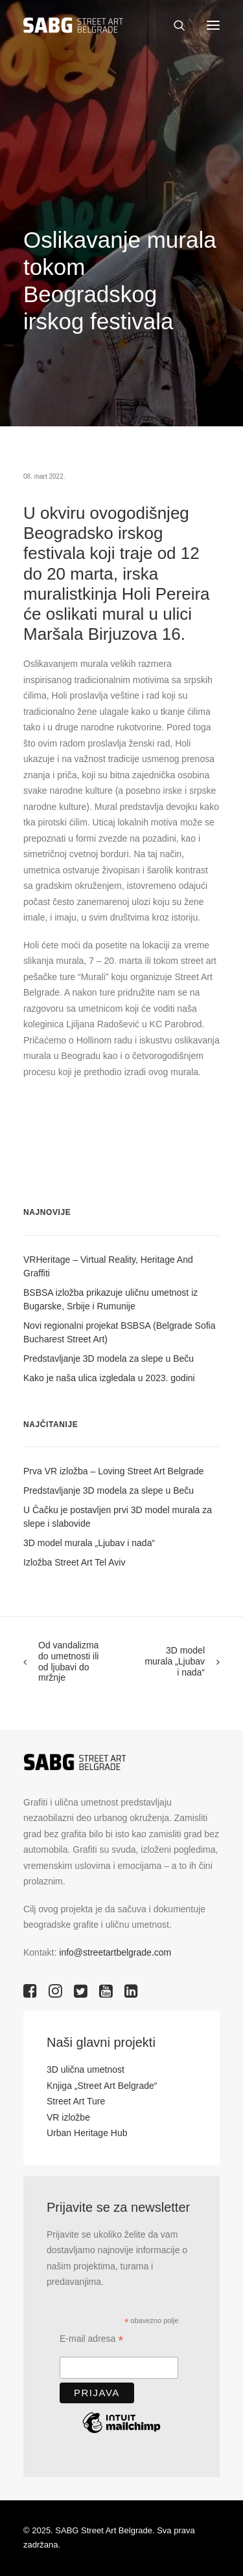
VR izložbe (68, 2117)
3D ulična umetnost (85, 2069)
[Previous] (62, 1661)
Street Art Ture (76, 2101)
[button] (213, 25)
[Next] (180, 1661)
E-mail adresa (91, 2340)
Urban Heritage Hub (87, 2133)
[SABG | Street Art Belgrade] (73, 25)
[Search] (173, 25)
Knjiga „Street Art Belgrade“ (102, 2085)
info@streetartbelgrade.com (115, 1952)
